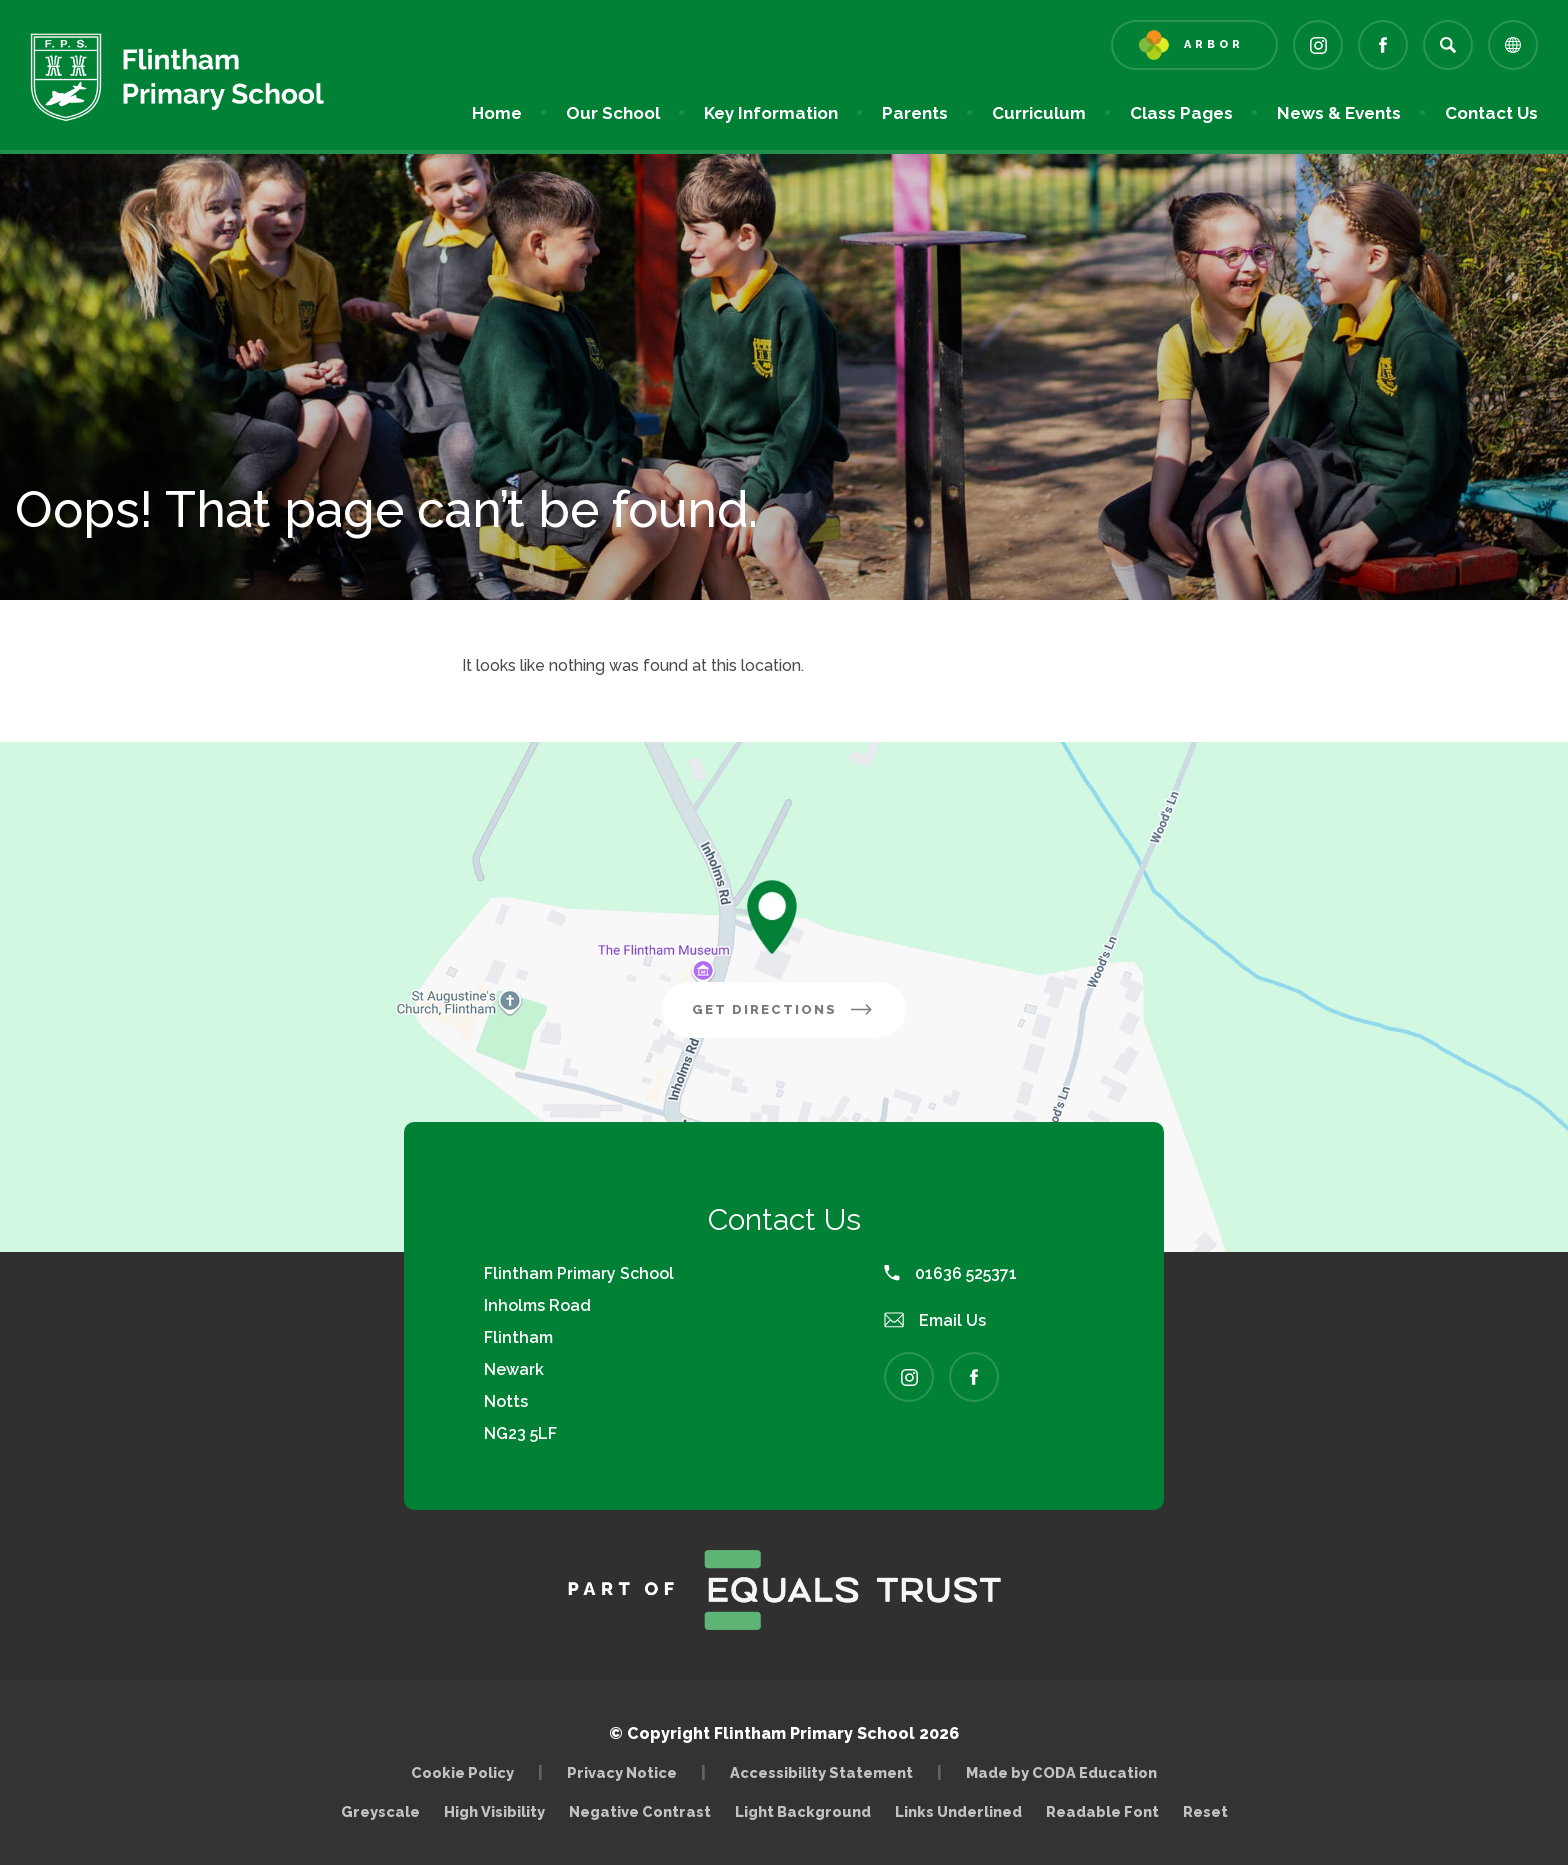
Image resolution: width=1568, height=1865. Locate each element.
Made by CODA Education (1066, 1772)
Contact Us (1491, 113)
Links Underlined (958, 1811)
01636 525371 (950, 1273)
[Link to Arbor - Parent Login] (1194, 45)
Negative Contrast (640, 1811)
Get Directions (799, 1017)
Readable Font (1102, 1811)
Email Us (935, 1320)
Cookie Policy (462, 1772)
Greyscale (380, 1811)
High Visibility (494, 1811)
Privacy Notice (622, 1772)
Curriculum (1039, 113)
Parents (915, 113)
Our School (613, 113)
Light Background (803, 1811)
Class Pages (1181, 113)
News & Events (1339, 113)
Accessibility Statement (821, 1772)
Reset (1205, 1811)
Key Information (771, 113)
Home (497, 113)
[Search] (1448, 45)
